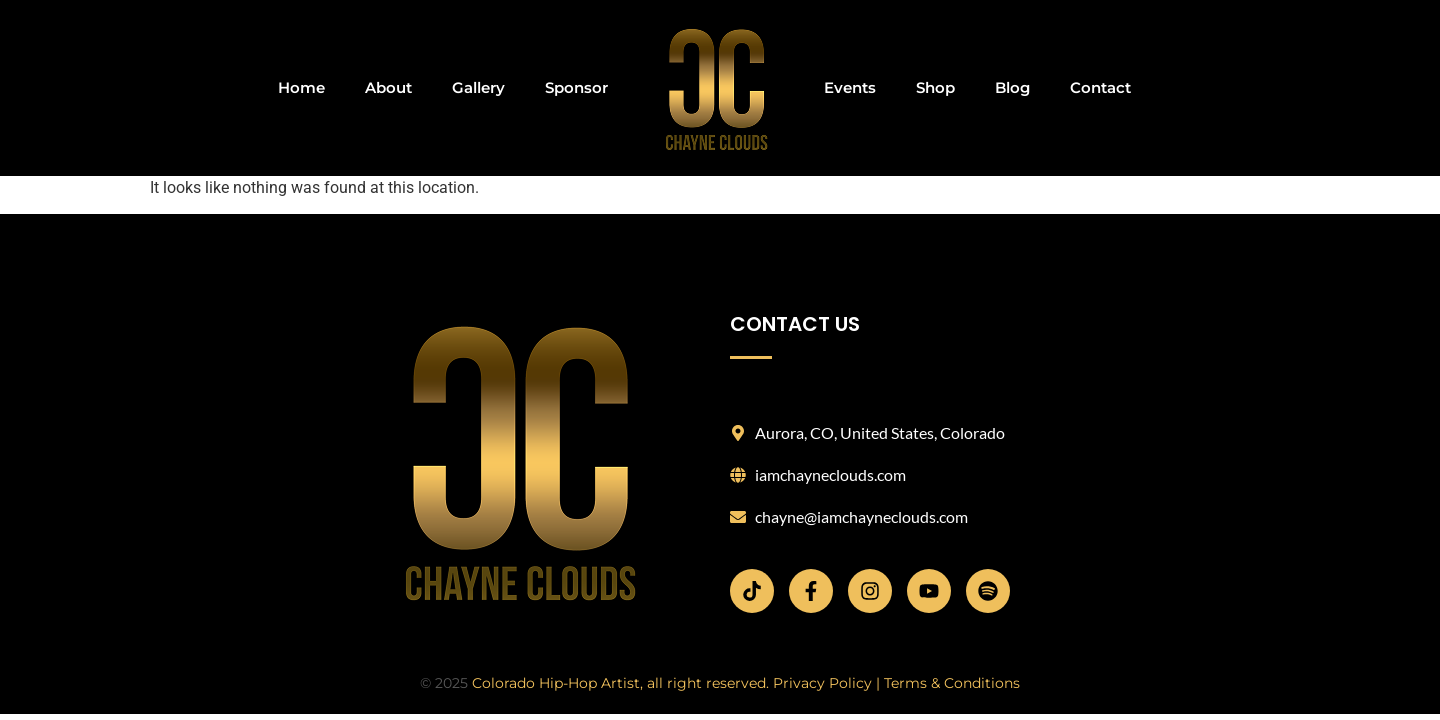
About (388, 87)
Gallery (478, 87)
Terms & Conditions (952, 683)
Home (301, 87)
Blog (1012, 87)
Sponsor (576, 87)
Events (850, 87)
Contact (1100, 87)
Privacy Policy (822, 683)
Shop (935, 87)
